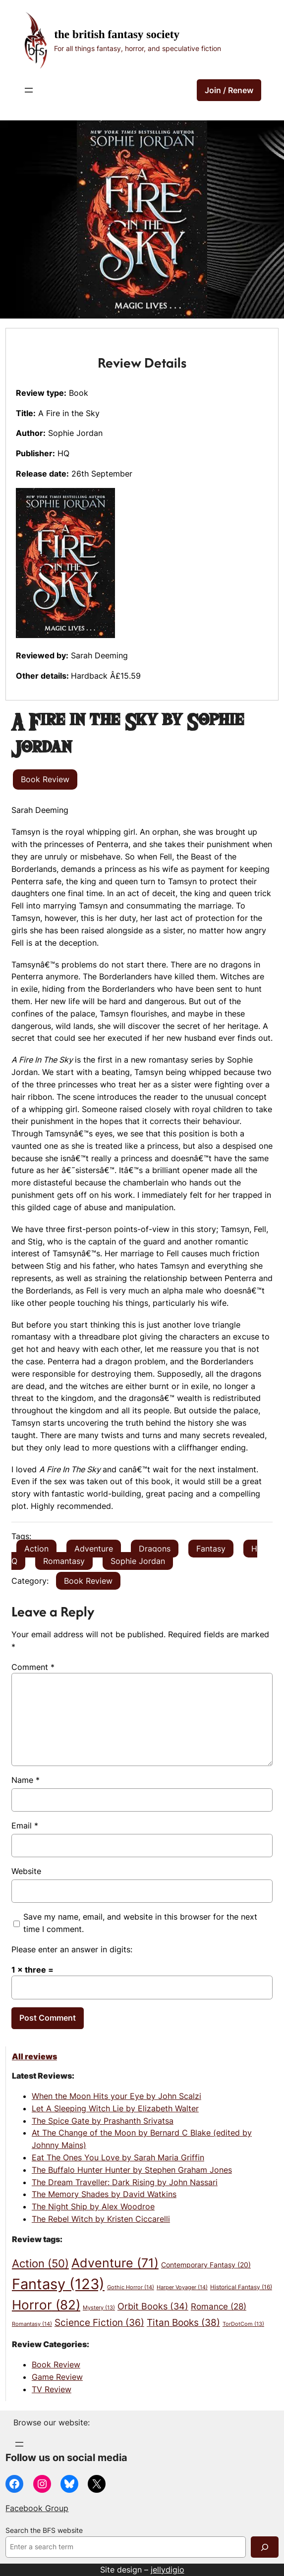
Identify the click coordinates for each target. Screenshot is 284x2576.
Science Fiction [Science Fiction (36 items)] (99, 2322)
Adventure (93, 1549)
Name (25, 1780)
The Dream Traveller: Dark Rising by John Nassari (125, 2182)
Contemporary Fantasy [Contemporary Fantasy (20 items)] (206, 2264)
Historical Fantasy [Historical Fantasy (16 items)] (241, 2287)
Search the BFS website (44, 2530)
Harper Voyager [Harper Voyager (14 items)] (182, 2287)
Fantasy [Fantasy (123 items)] (58, 2284)
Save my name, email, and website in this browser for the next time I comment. (140, 1923)
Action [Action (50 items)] (40, 2263)
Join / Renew (229, 90)
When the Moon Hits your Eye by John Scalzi (116, 2096)
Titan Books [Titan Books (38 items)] (183, 2322)
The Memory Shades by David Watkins (104, 2194)
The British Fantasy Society (116, 34)
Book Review (88, 1581)
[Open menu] (29, 90)
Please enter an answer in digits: (71, 1949)
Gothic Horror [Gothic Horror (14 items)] (130, 2287)
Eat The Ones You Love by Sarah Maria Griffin (118, 2157)
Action (36, 1549)
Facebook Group (36, 2508)
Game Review (57, 2377)
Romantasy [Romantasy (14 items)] (32, 2323)
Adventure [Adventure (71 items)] (115, 2262)
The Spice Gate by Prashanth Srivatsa (102, 2121)
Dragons (154, 1549)
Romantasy (64, 1561)
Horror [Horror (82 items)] (46, 2304)
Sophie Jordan (138, 1561)
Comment (33, 1667)
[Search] (265, 2547)
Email (24, 1825)
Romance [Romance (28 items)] (218, 2306)
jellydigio (167, 2570)
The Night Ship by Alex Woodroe (93, 2206)
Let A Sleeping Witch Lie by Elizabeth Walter (115, 2108)
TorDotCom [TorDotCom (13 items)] (243, 2324)
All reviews (34, 2056)
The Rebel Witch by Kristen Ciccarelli (101, 2219)
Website (26, 1871)
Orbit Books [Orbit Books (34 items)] (152, 2306)
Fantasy (211, 1549)
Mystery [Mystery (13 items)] (99, 2308)
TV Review (51, 2389)
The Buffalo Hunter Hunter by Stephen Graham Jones (132, 2170)
